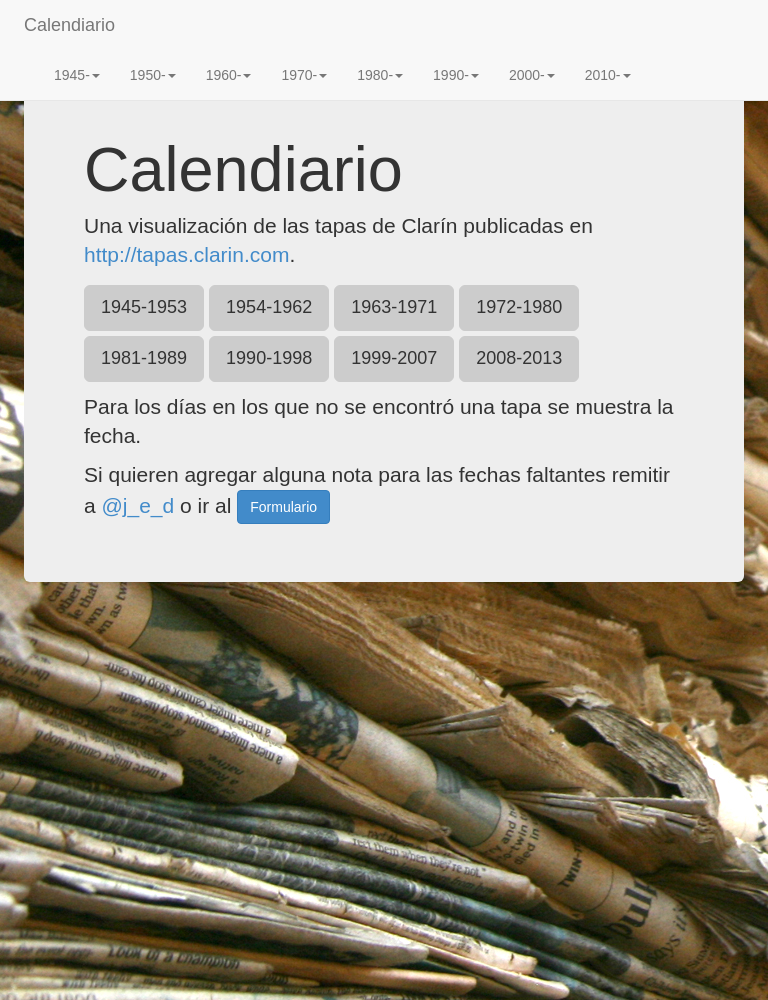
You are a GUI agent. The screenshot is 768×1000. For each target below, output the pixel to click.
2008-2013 (519, 358)
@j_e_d (138, 504)
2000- (532, 75)
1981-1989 (144, 358)
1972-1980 (519, 307)
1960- (229, 75)
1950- (153, 75)
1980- (380, 75)
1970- (304, 75)
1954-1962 (269, 307)
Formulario (283, 507)
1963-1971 (394, 307)
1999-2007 (394, 358)
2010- (608, 75)
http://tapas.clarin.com (186, 254)
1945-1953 (144, 307)
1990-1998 (269, 358)
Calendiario (69, 25)
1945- (77, 75)
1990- (456, 75)
